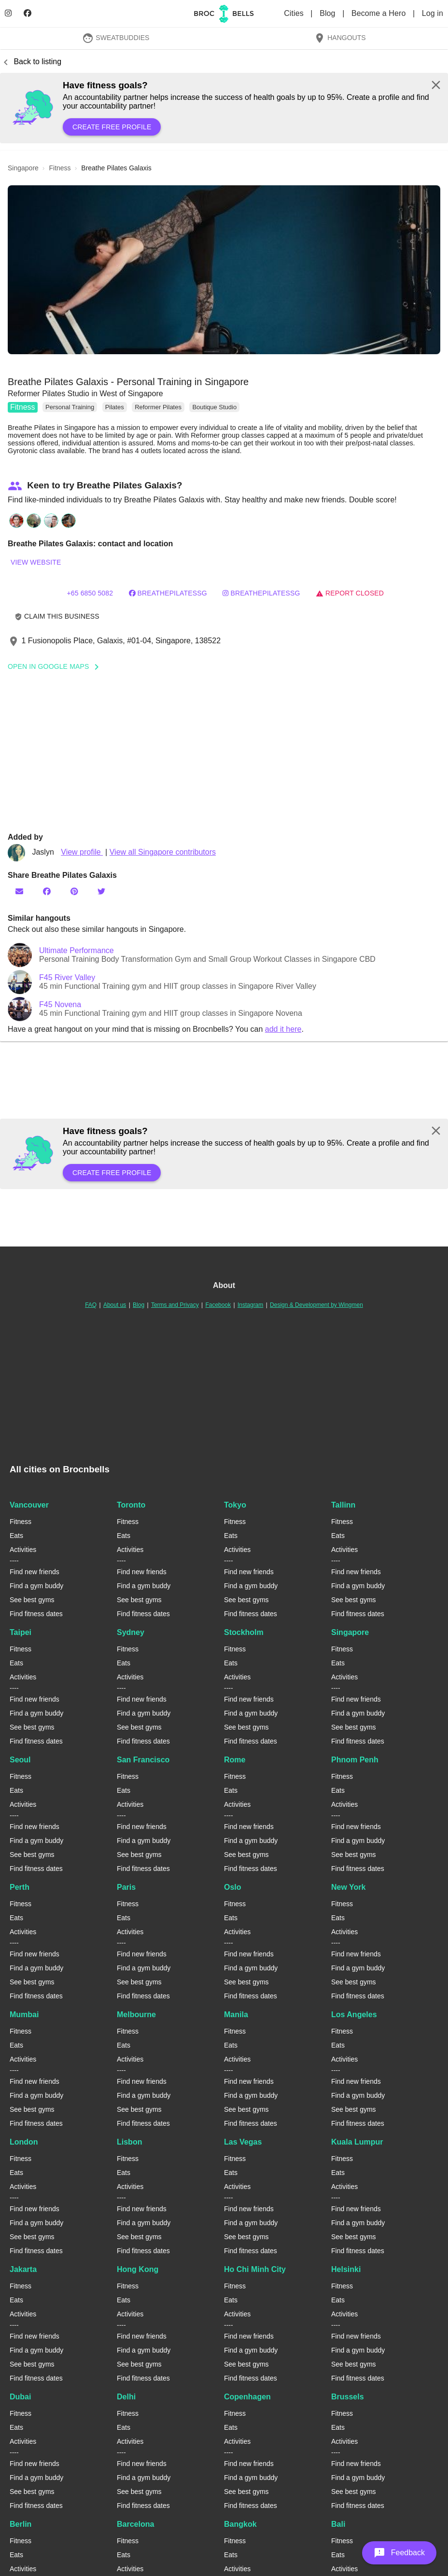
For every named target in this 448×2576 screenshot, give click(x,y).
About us (114, 1305)
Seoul (20, 1760)
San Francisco (143, 1760)
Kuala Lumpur (357, 2142)
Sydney (130, 1632)
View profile (82, 852)
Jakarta (23, 2269)
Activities (23, 1549)
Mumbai (24, 2014)
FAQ (91, 1305)
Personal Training (69, 407)
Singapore (350, 1632)
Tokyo (235, 1505)
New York (348, 1887)
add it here (283, 1029)
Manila (236, 2014)
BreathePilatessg (168, 593)
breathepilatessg (261, 593)
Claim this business (56, 616)
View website (36, 562)
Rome (234, 1760)
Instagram (250, 1305)
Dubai (20, 2397)
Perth (19, 1887)
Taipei (20, 1632)
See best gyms (32, 1600)
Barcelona (135, 2524)
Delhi (126, 2397)
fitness (60, 168)
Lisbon (129, 2142)
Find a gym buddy (36, 1586)
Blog (328, 13)
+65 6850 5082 (90, 593)
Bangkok (240, 2524)
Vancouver (29, 1505)
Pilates (114, 407)
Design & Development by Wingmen (316, 1305)
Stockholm (244, 1632)
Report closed (350, 593)
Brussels (347, 2397)
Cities (295, 13)
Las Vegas (243, 2142)
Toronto (131, 1505)
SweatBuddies (116, 37)
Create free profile (112, 127)
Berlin (20, 2524)
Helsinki (346, 2269)
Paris (126, 1887)
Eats (16, 1535)
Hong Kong (137, 2269)
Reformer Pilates (158, 407)
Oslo (232, 1887)
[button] (224, 269)
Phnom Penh (354, 1760)
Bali (338, 2524)
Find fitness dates (36, 1614)
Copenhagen (247, 2397)
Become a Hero (379, 13)
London (24, 2142)
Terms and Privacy (175, 1305)
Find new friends (34, 1572)
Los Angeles (354, 2014)
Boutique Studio (214, 407)
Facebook (218, 1305)
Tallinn (343, 1505)
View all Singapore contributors (163, 852)
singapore (23, 168)
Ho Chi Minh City (255, 2269)
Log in (432, 13)
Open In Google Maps (56, 666)
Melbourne (136, 2014)
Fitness (22, 407)
